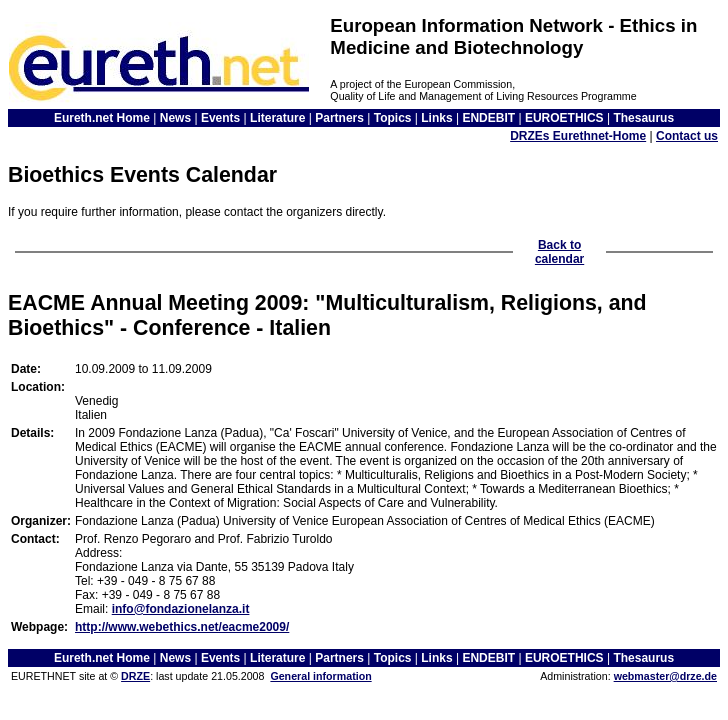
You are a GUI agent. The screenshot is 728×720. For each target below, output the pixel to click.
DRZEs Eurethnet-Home (578, 136)
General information (320, 676)
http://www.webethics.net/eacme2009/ (182, 627)
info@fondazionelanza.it (181, 609)
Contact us (687, 136)
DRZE (135, 676)
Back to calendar (559, 252)
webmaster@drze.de (665, 676)
